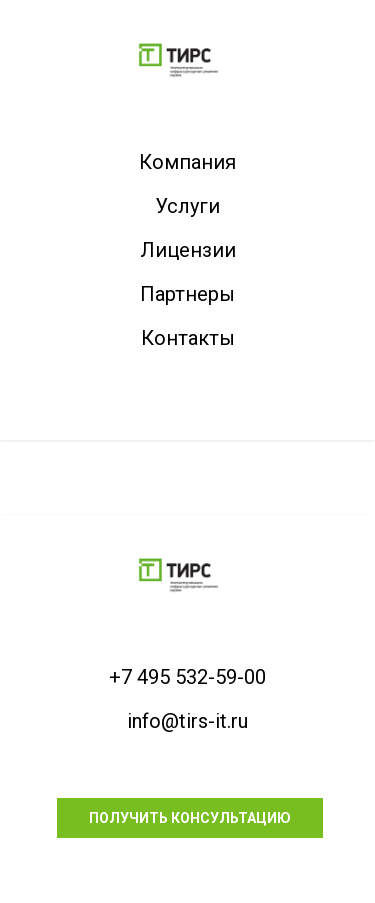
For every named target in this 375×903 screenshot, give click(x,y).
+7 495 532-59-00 (187, 677)
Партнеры (187, 294)
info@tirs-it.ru (187, 721)
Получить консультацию (190, 818)
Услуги (187, 206)
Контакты (188, 338)
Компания (187, 162)
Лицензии (188, 250)
